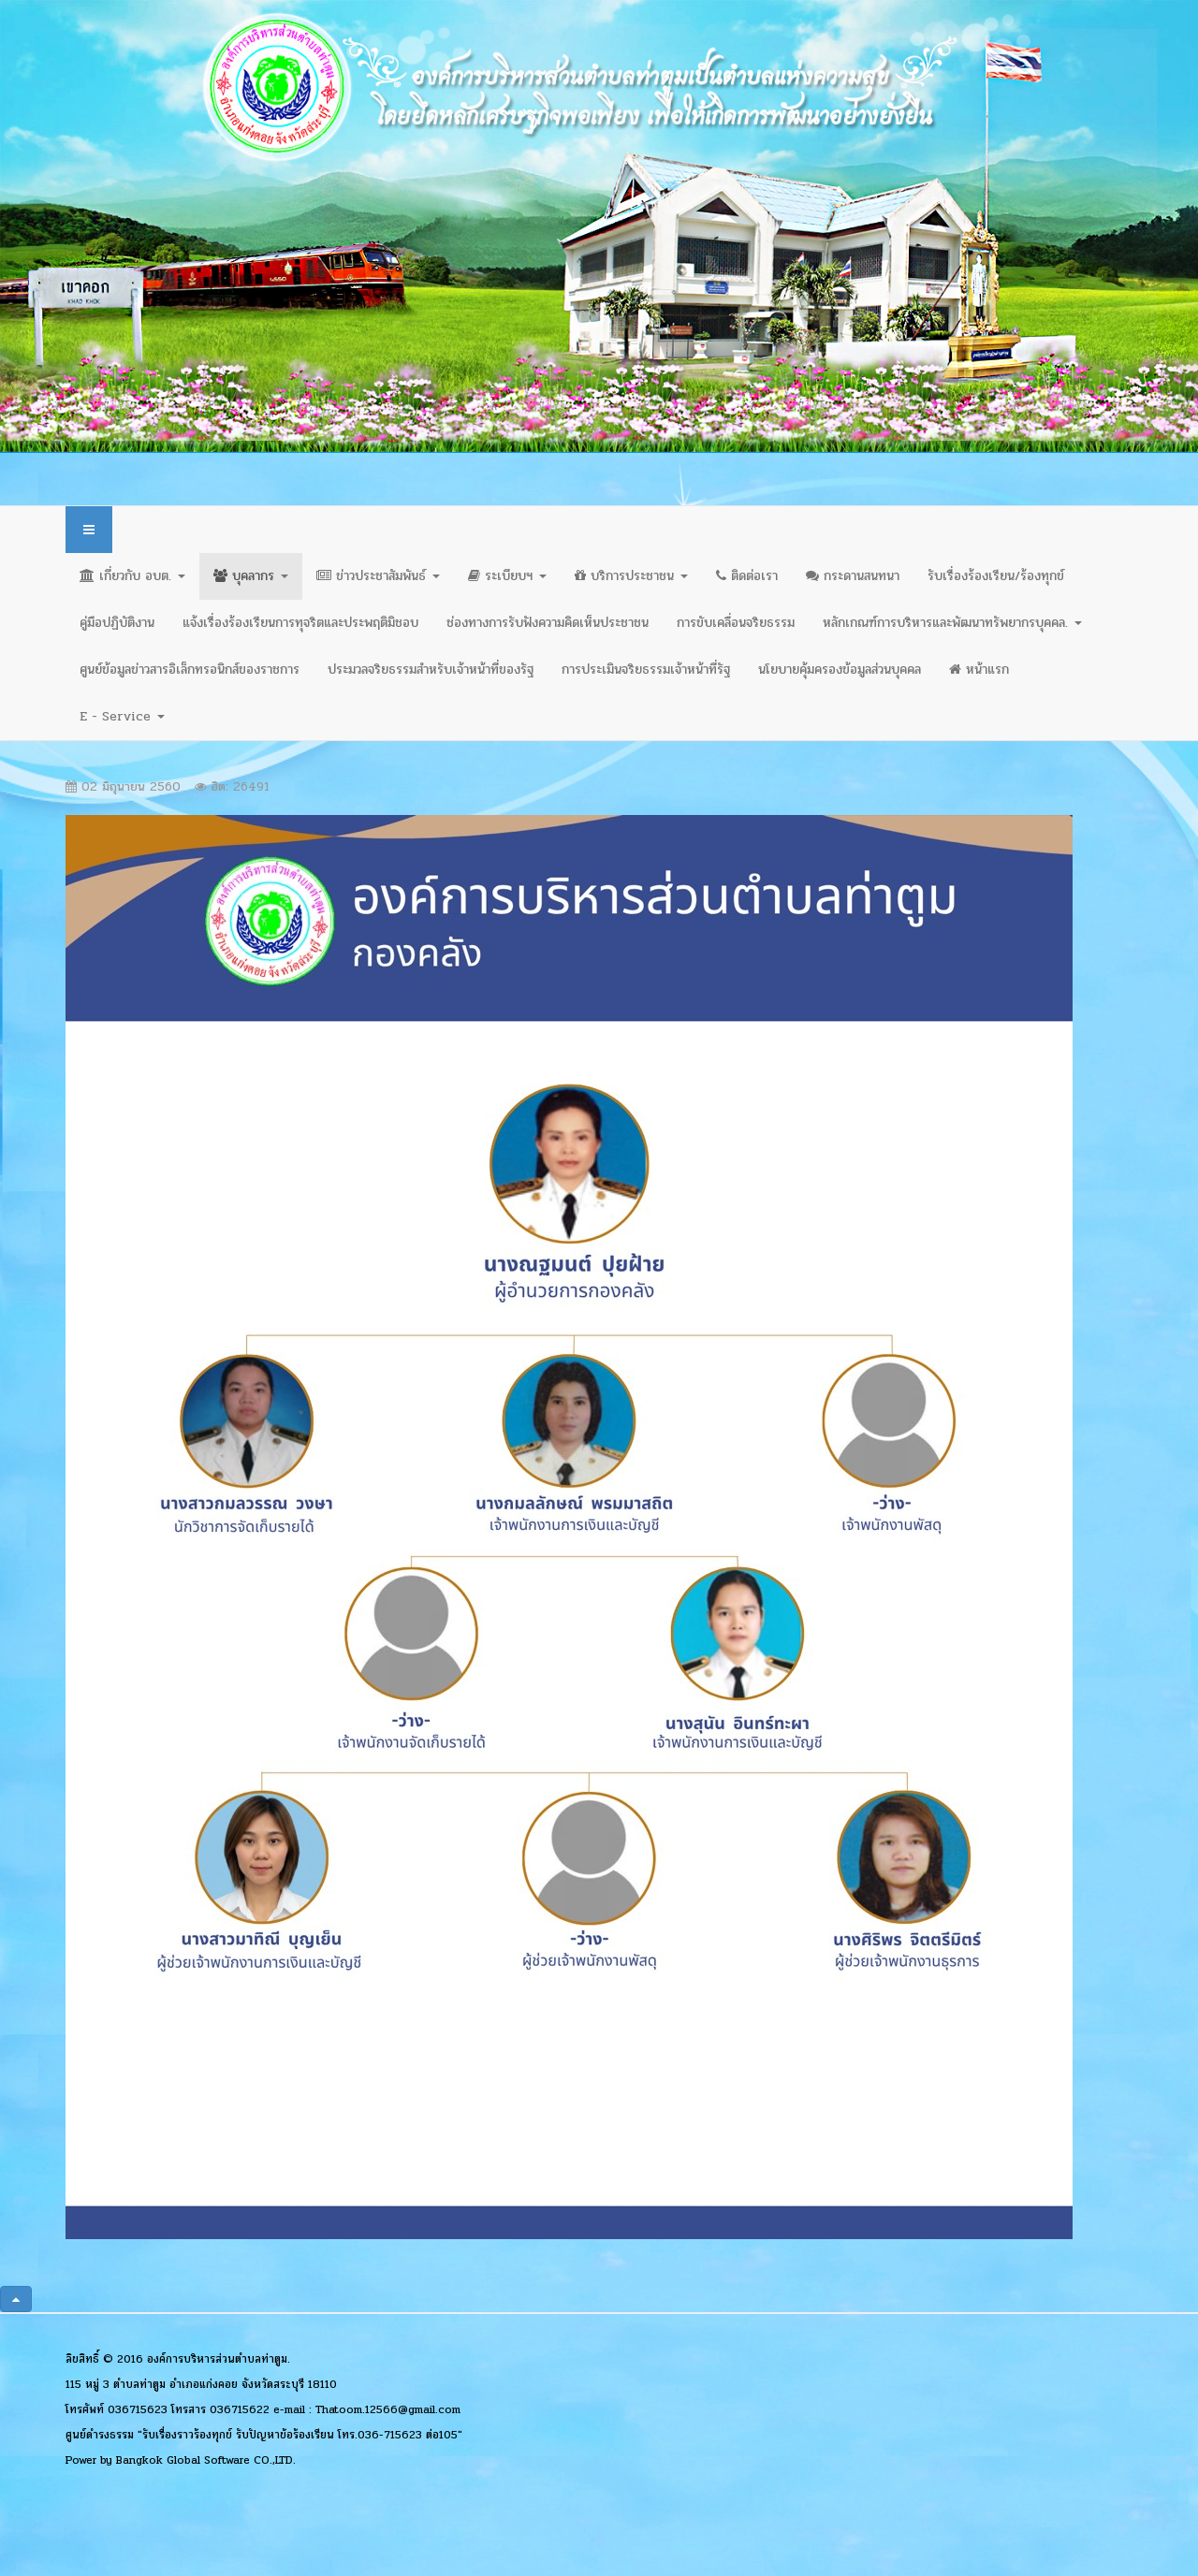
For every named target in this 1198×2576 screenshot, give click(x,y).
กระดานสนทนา (852, 576)
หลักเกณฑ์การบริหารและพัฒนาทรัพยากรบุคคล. (952, 623)
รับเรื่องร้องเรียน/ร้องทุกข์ (996, 576)
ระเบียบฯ (507, 576)
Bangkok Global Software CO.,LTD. (206, 2460)
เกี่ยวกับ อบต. (132, 576)
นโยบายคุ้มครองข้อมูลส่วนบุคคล (839, 669)
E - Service (122, 716)
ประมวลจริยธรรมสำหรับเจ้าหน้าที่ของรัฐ (430, 669)
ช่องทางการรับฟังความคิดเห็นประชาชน (547, 623)
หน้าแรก (979, 669)
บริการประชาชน (631, 576)
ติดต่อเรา (747, 576)
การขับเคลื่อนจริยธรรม (736, 623)
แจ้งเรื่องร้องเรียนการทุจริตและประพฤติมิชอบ (300, 623)
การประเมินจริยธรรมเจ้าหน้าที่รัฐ (646, 669)
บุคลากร (250, 576)
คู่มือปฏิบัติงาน (117, 623)
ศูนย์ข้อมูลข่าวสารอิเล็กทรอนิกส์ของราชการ (190, 669)
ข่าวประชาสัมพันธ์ (378, 576)
